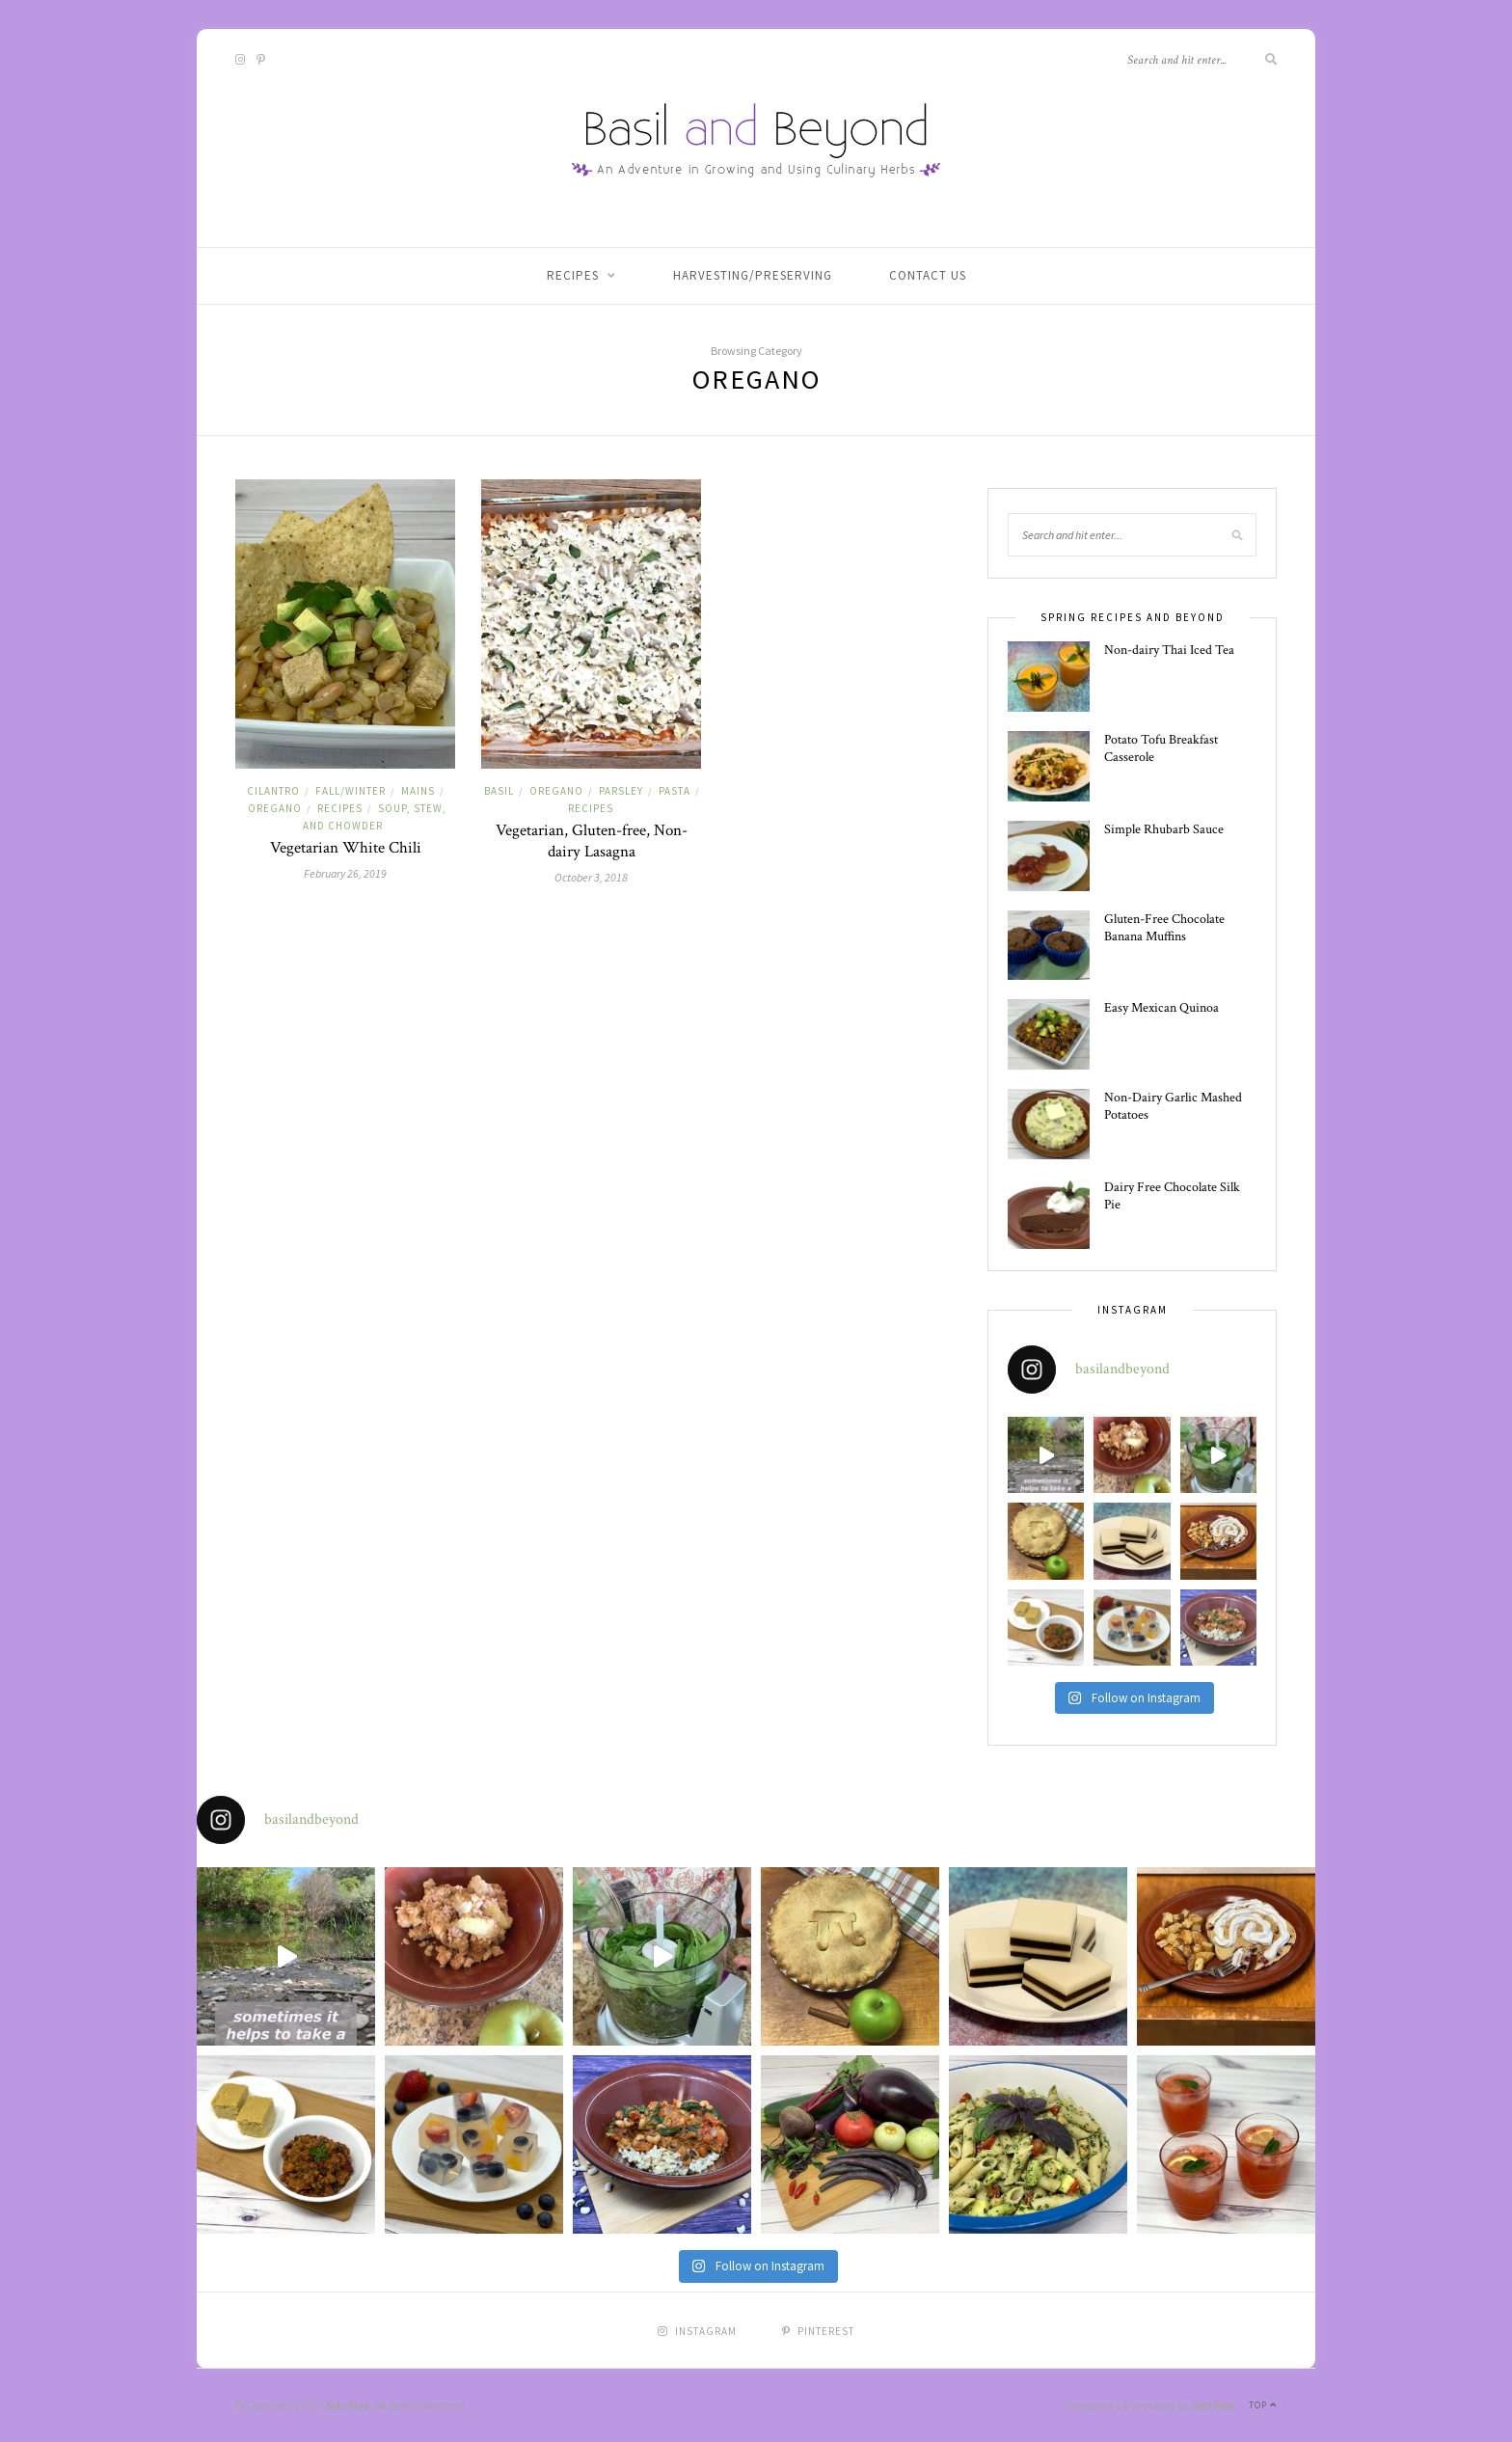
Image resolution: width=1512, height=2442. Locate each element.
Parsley (621, 791)
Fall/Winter (350, 791)
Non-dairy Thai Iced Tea (1169, 650)
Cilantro (273, 791)
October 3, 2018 (591, 877)
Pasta (674, 791)
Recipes (573, 275)
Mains (418, 791)
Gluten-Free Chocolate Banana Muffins (1164, 927)
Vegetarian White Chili (345, 847)
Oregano (275, 808)
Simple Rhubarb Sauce (1164, 829)
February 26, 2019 (345, 873)
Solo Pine (347, 2405)
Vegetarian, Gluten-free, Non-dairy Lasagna (592, 841)
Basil (499, 791)
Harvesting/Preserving (752, 275)
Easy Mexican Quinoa (1161, 1008)
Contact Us (927, 275)
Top (1263, 2405)
